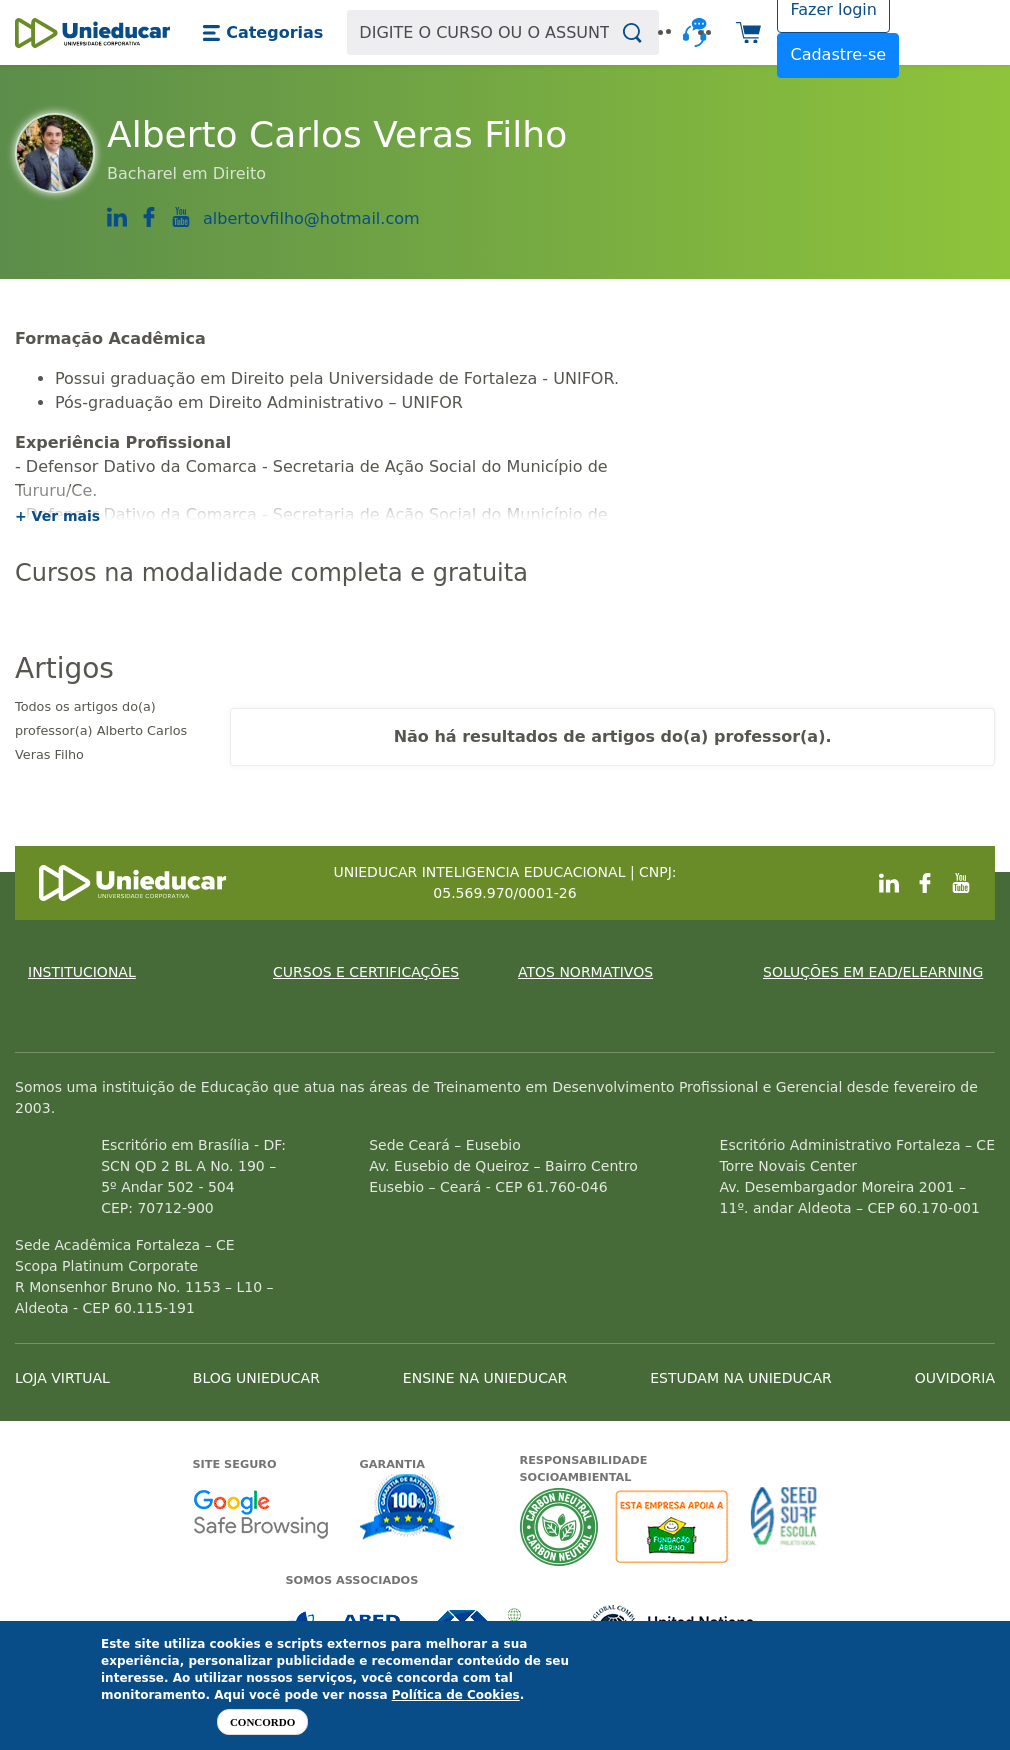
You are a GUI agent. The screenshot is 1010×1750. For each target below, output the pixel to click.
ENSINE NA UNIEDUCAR (485, 1378)
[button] (262, 33)
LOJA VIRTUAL (62, 1378)
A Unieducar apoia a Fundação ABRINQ (674, 1526)
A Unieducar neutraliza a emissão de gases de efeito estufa (559, 1526)
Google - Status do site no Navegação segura (260, 1513)
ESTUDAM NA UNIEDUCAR (740, 1378)
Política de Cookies (456, 1695)
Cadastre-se (838, 54)
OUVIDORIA (955, 1378)
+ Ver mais (57, 516)
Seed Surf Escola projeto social (784, 1526)
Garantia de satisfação (408, 1509)
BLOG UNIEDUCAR (256, 1378)
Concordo (262, 1722)
